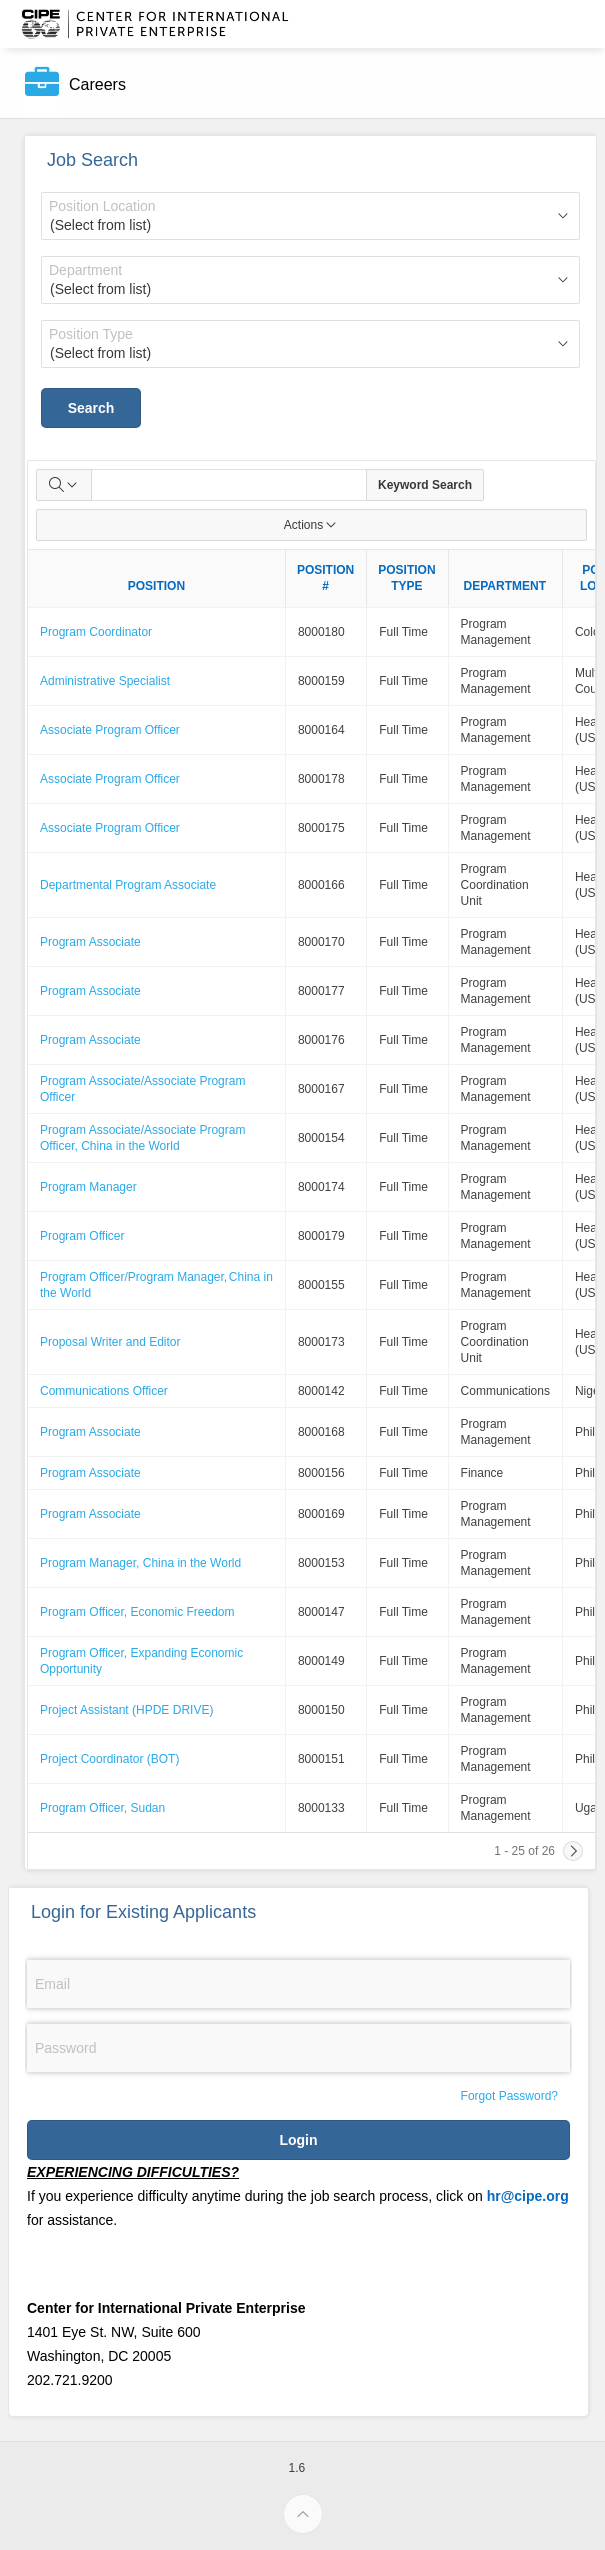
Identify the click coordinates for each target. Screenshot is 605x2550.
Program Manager (88, 1187)
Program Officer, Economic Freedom (137, 1612)
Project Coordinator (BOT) (109, 1759)
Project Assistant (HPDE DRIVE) (126, 1710)
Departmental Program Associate (128, 885)
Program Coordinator (96, 632)
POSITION (156, 586)
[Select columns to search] (64, 485)
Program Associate (90, 942)
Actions (311, 525)
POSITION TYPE (406, 578)
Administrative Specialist (105, 681)
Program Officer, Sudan (102, 1808)
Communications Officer (104, 1391)
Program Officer (82, 1236)
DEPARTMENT (505, 586)
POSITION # (325, 578)
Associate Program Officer (110, 730)
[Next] (573, 1851)
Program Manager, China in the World (140, 1563)
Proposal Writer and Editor (110, 1342)
